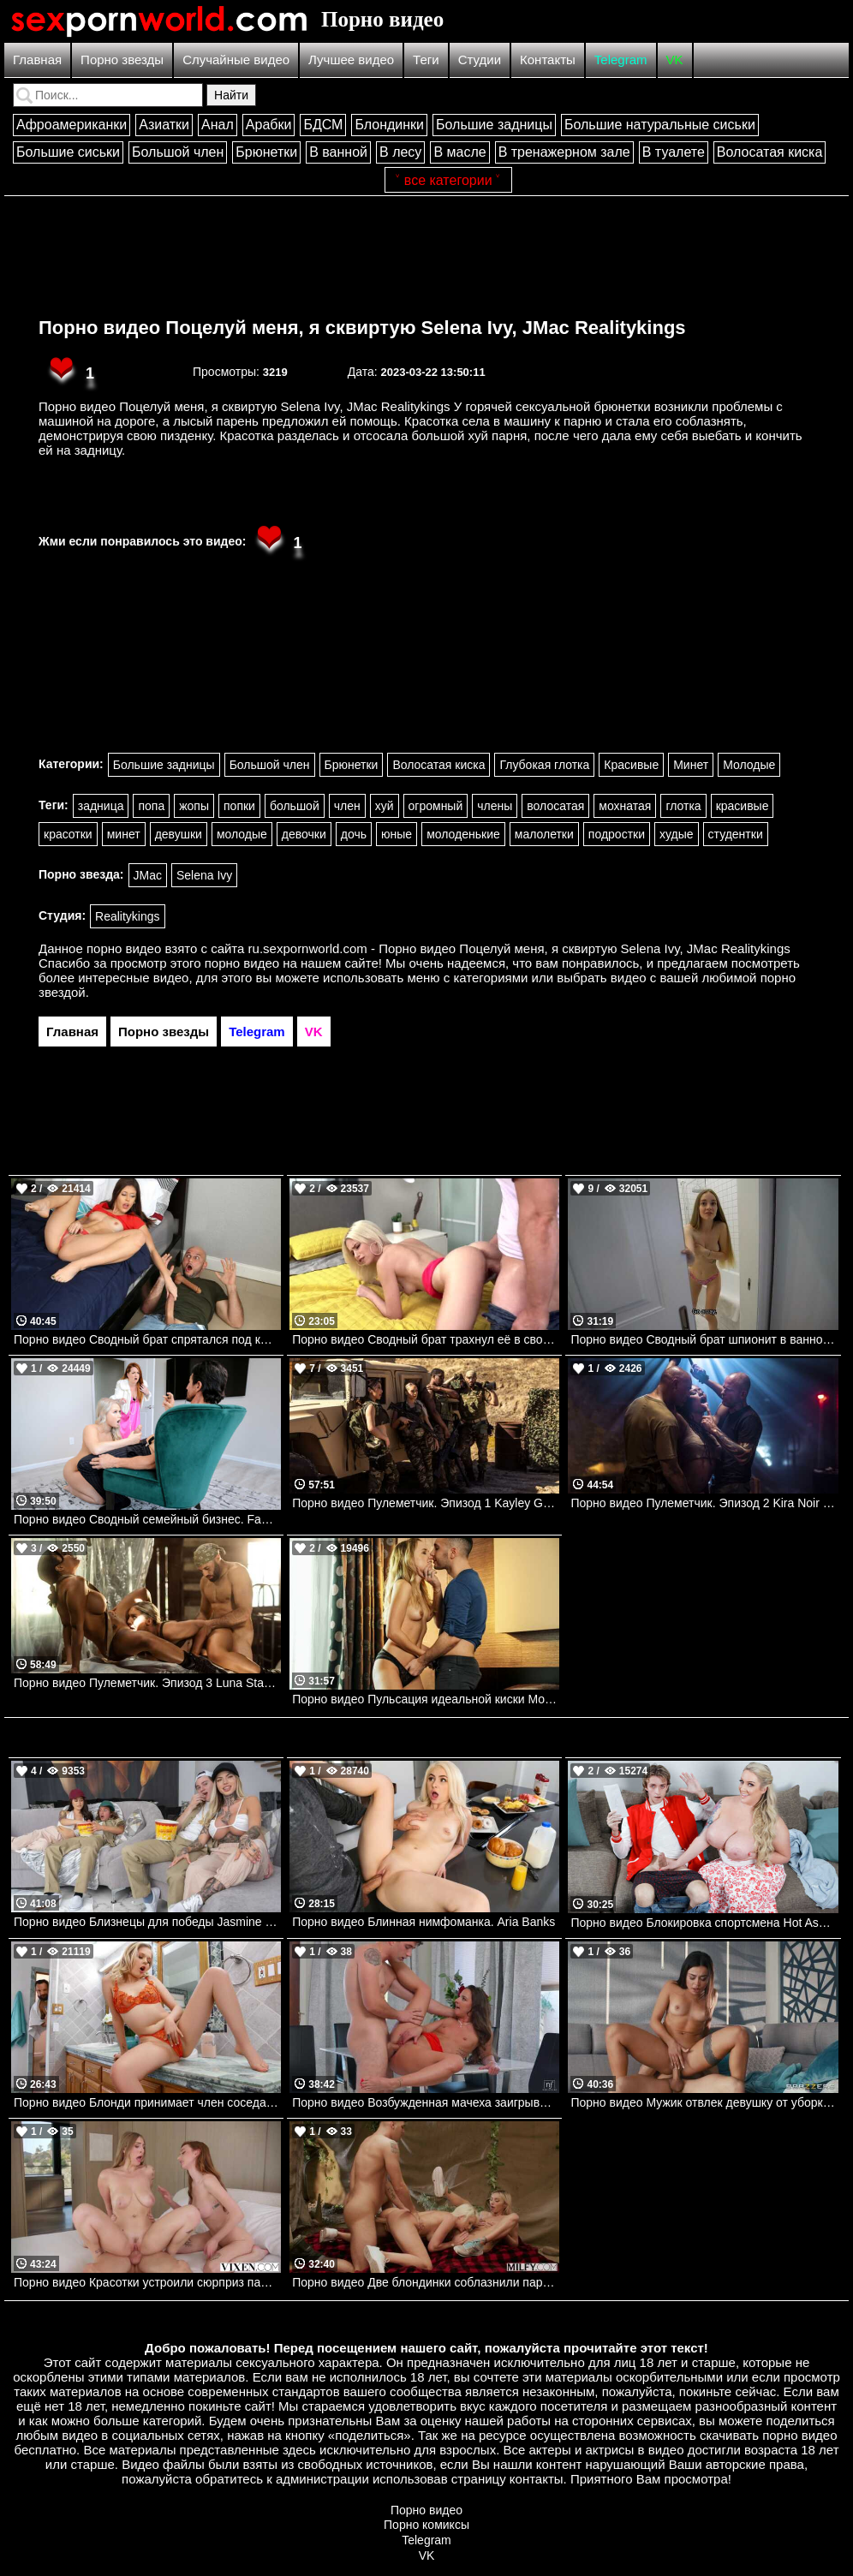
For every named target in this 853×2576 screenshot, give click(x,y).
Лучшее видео (351, 59)
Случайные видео (235, 59)
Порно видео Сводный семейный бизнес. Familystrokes (147, 1519)
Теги (426, 59)
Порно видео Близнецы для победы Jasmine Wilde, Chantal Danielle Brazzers (147, 1922)
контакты (537, 2479)
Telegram (620, 59)
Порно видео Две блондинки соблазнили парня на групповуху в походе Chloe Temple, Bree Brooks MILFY (425, 2282)
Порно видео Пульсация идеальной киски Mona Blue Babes (425, 1699)
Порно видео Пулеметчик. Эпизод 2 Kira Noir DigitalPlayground (704, 1503)
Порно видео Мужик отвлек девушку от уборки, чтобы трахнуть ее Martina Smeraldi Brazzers (704, 2102)
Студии (479, 59)
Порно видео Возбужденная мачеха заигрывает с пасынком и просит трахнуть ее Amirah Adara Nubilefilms (425, 2102)
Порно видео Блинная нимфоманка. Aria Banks (423, 1922)
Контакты (548, 59)
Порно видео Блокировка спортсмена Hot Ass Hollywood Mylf (704, 1922)
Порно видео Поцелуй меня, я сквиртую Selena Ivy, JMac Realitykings (362, 327)
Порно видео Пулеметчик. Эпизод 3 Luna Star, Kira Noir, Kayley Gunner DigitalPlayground (147, 1683)
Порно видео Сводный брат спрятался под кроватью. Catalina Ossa (147, 1339)
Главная (37, 59)
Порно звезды (122, 59)
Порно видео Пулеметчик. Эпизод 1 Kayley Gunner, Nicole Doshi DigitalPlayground (425, 1503)
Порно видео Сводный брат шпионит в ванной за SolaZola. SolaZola (704, 1339)
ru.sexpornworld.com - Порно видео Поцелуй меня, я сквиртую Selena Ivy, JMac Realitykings (519, 948)
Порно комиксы (426, 2524)
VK (674, 59)
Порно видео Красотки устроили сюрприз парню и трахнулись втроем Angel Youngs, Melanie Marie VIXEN (147, 2282)
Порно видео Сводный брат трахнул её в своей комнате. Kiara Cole (425, 1339)
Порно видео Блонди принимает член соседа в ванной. (147, 2102)
